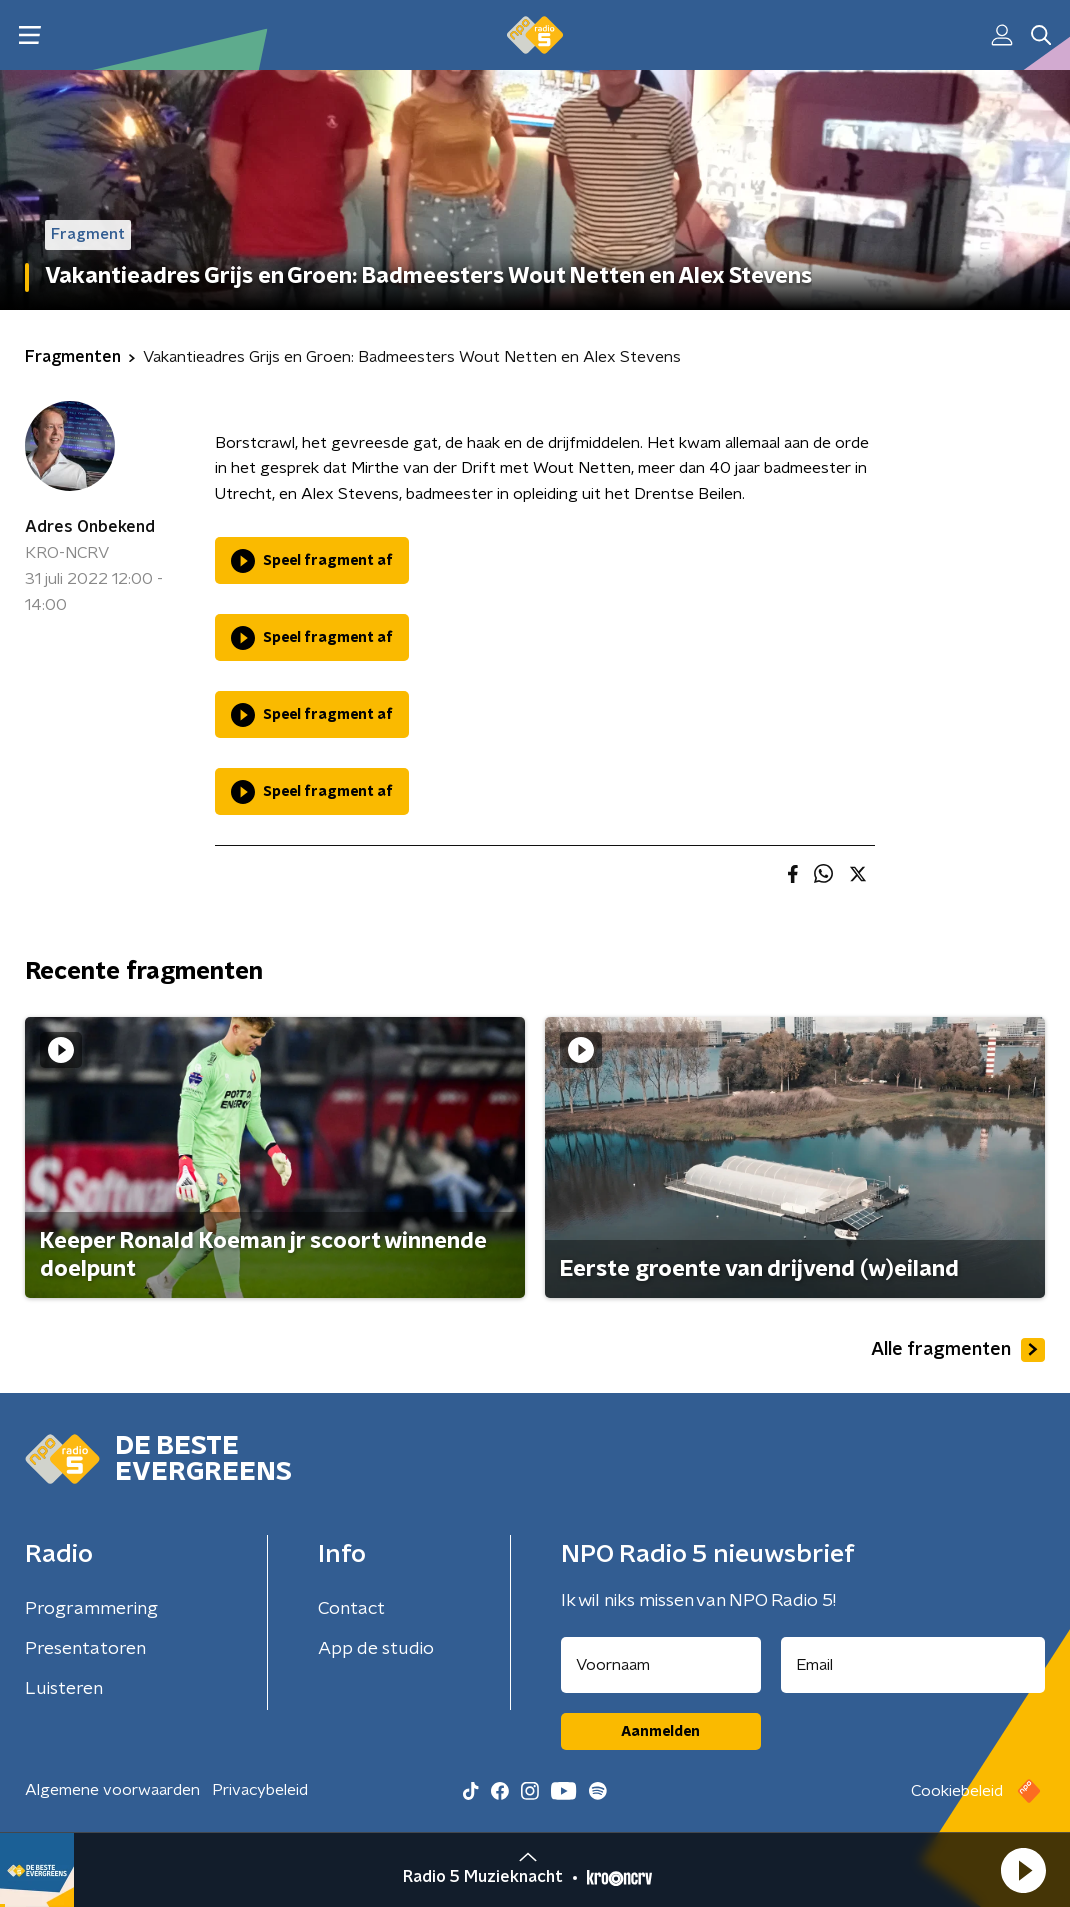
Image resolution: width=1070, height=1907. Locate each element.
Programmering (91, 1609)
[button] (1023, 1870)
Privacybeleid (260, 1790)
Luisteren (64, 1689)
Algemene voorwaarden (112, 1790)
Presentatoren (85, 1649)
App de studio (376, 1649)
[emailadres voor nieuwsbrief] (913, 1665)
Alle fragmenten (958, 1350)
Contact (351, 1609)
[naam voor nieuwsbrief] (661, 1665)
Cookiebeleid (957, 1791)
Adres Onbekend (90, 527)
